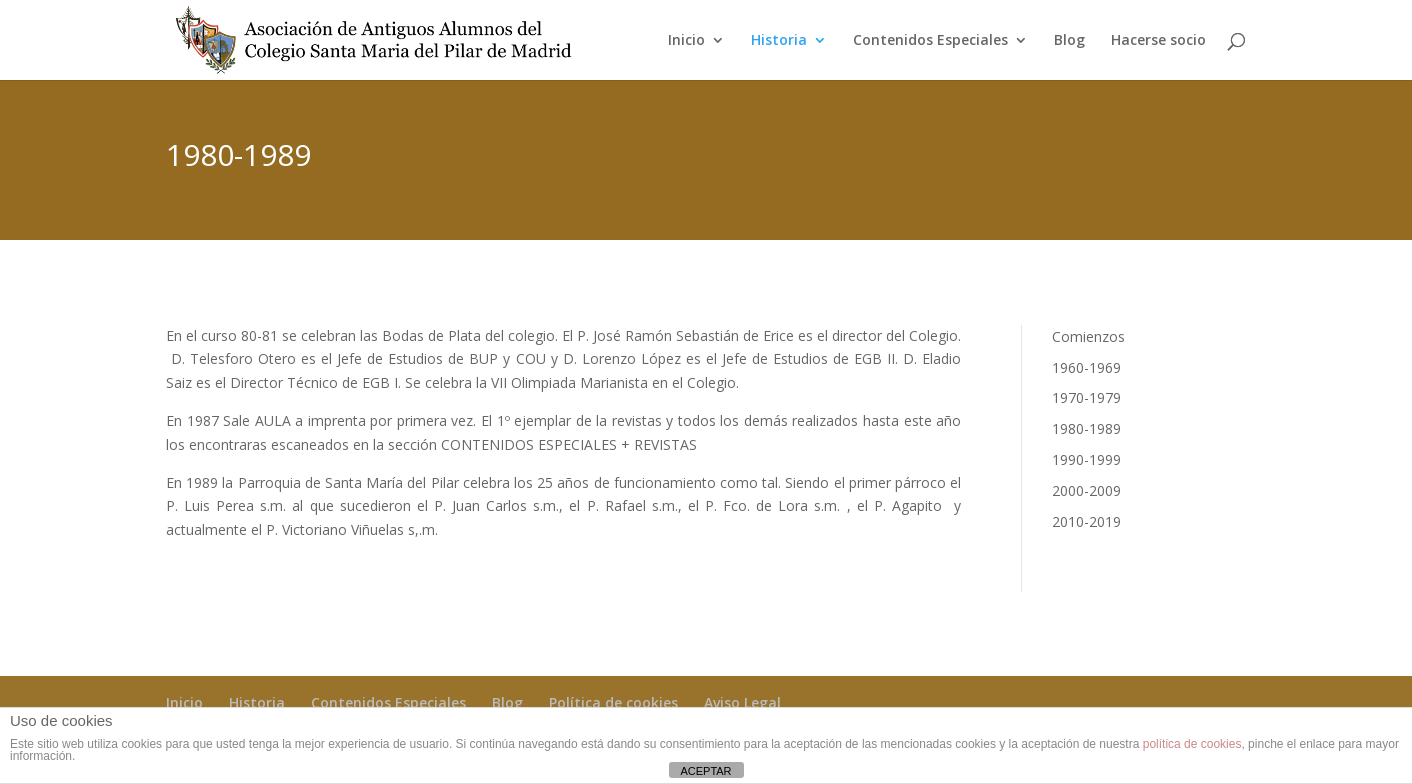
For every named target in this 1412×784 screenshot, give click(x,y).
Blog (1069, 41)
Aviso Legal (742, 702)
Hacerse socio (1158, 41)
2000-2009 (1086, 490)
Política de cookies (613, 702)
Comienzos (1088, 336)
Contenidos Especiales (930, 41)
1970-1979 (1086, 397)
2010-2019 (1086, 521)
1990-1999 (1086, 459)
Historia (779, 41)
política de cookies (1192, 744)
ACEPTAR (705, 771)
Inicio (686, 41)
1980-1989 (1086, 428)
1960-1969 (1086, 367)
